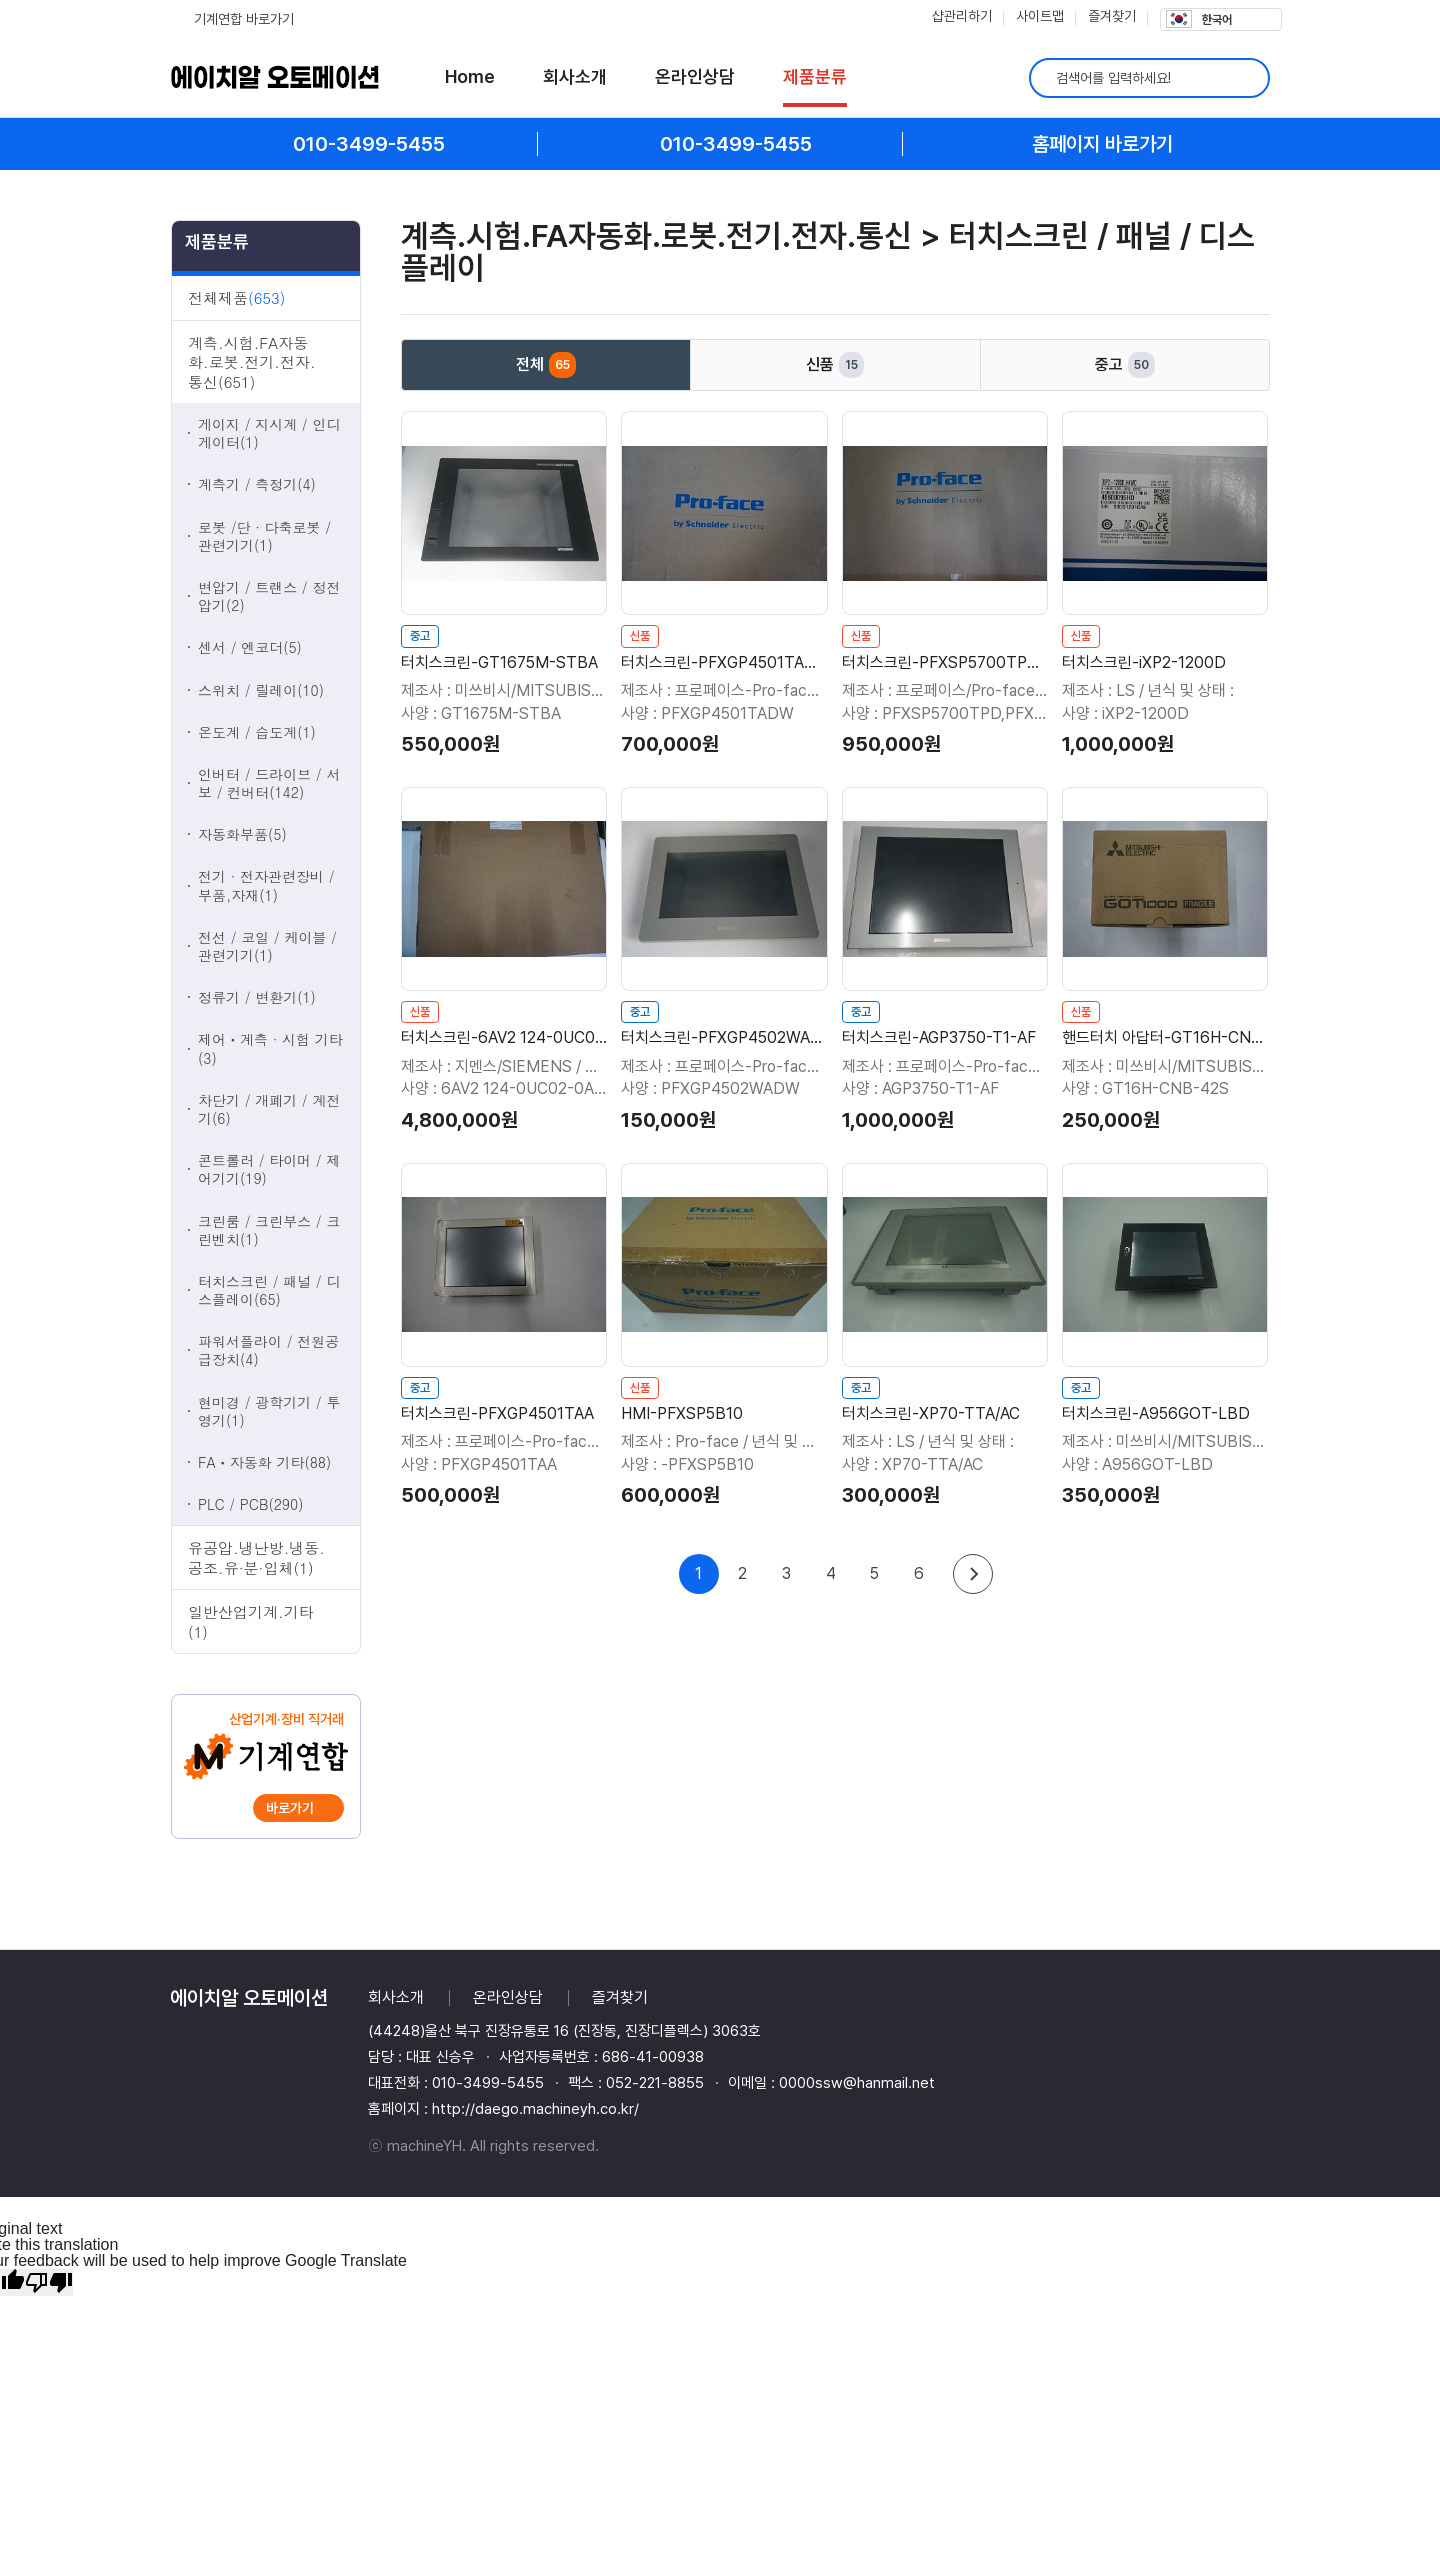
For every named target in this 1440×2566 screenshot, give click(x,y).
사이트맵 (1040, 16)
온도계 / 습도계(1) (257, 732)
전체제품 (237, 297)
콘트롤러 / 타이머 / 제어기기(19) (269, 1169)
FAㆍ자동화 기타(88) (264, 1462)
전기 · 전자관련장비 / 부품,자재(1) (266, 885)
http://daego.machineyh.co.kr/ (535, 2109)
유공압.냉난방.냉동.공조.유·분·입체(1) (256, 1557)
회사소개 (575, 76)
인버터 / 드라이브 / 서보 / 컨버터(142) (269, 783)
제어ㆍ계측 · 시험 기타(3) (270, 1048)
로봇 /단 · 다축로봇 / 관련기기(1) (264, 536)
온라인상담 (695, 76)
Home (470, 76)
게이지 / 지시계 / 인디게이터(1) (269, 433)
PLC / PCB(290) (250, 1504)
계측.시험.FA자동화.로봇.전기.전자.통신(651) (252, 362)
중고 (1125, 365)
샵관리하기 (962, 16)
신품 (835, 365)
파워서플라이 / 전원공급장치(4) (268, 1350)
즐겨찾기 (1112, 16)
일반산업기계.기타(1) (251, 1621)
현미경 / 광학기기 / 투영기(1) (269, 1411)
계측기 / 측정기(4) (257, 484)
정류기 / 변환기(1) (257, 997)
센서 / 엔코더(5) (250, 647)
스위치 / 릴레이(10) (261, 690)
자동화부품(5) (242, 834)
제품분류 (815, 76)
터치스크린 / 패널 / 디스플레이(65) (269, 1290)
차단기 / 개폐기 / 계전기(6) (269, 1109)
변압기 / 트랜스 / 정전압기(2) (269, 596)
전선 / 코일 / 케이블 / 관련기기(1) (267, 946)
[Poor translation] (49, 2282)
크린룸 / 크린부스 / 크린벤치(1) (269, 1230)
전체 (546, 365)
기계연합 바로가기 (244, 19)
